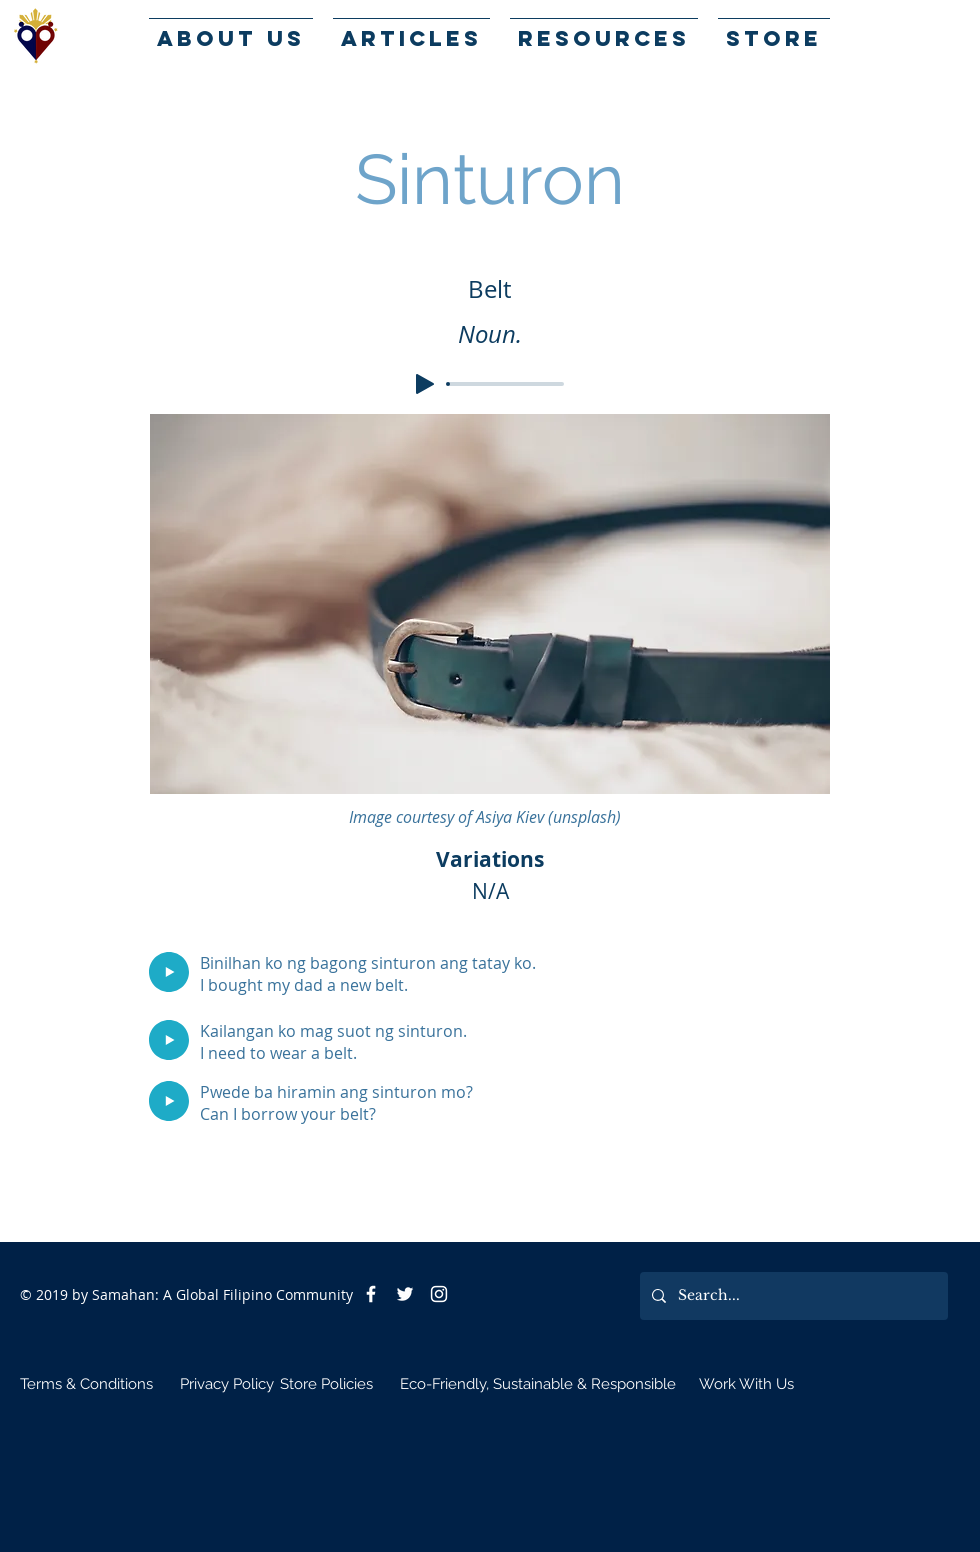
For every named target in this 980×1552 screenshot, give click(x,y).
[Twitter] (405, 1294)
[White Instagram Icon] (439, 1294)
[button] (604, 30)
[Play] (425, 384)
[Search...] (792, 1296)
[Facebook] (371, 1294)
